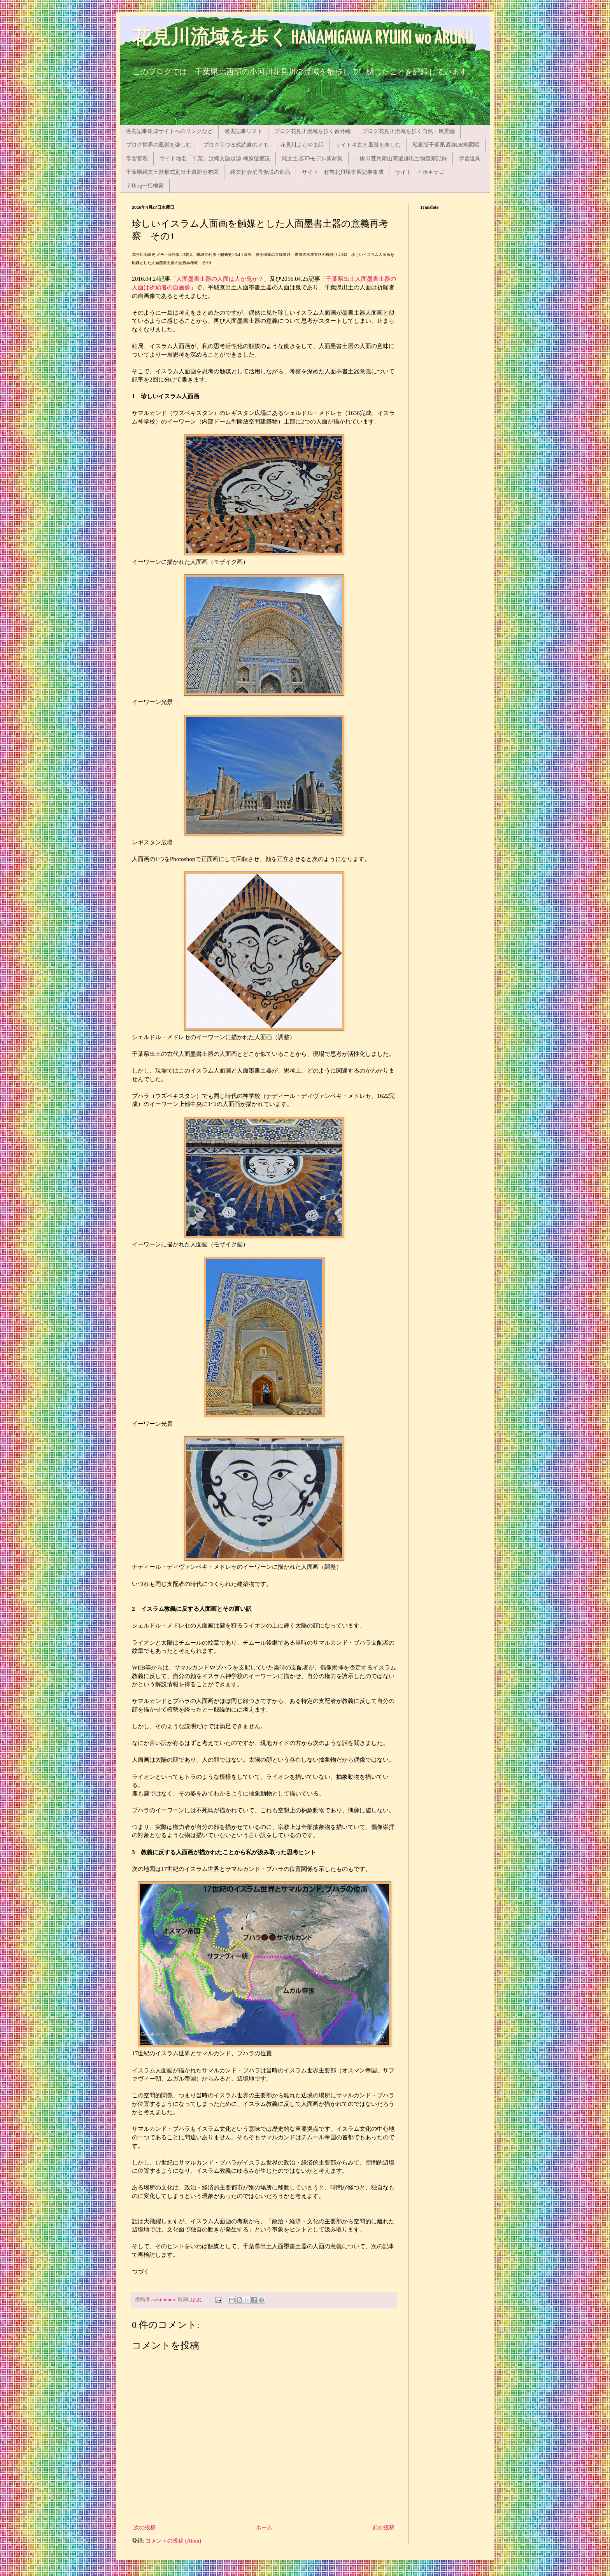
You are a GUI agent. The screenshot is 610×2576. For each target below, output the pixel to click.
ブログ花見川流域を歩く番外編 (312, 131)
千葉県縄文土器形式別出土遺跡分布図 (172, 172)
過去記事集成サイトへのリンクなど (169, 131)
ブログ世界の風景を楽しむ (158, 145)
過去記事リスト (243, 131)
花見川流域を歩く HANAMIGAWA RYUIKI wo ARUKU (302, 38)
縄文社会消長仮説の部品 (260, 172)
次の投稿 (145, 2527)
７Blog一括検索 (145, 186)
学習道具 (469, 158)
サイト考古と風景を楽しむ (368, 145)
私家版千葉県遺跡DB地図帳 (446, 145)
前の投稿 (383, 2527)
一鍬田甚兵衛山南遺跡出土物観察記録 (400, 158)
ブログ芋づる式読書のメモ (235, 145)
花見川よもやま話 (302, 145)
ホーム (264, 2527)
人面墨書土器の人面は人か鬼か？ (220, 278)
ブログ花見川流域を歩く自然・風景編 (408, 131)
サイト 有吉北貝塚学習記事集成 (343, 172)
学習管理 (137, 158)
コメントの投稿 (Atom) (173, 2541)
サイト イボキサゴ (419, 172)
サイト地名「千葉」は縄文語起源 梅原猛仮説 (215, 158)
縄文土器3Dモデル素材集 (312, 158)
